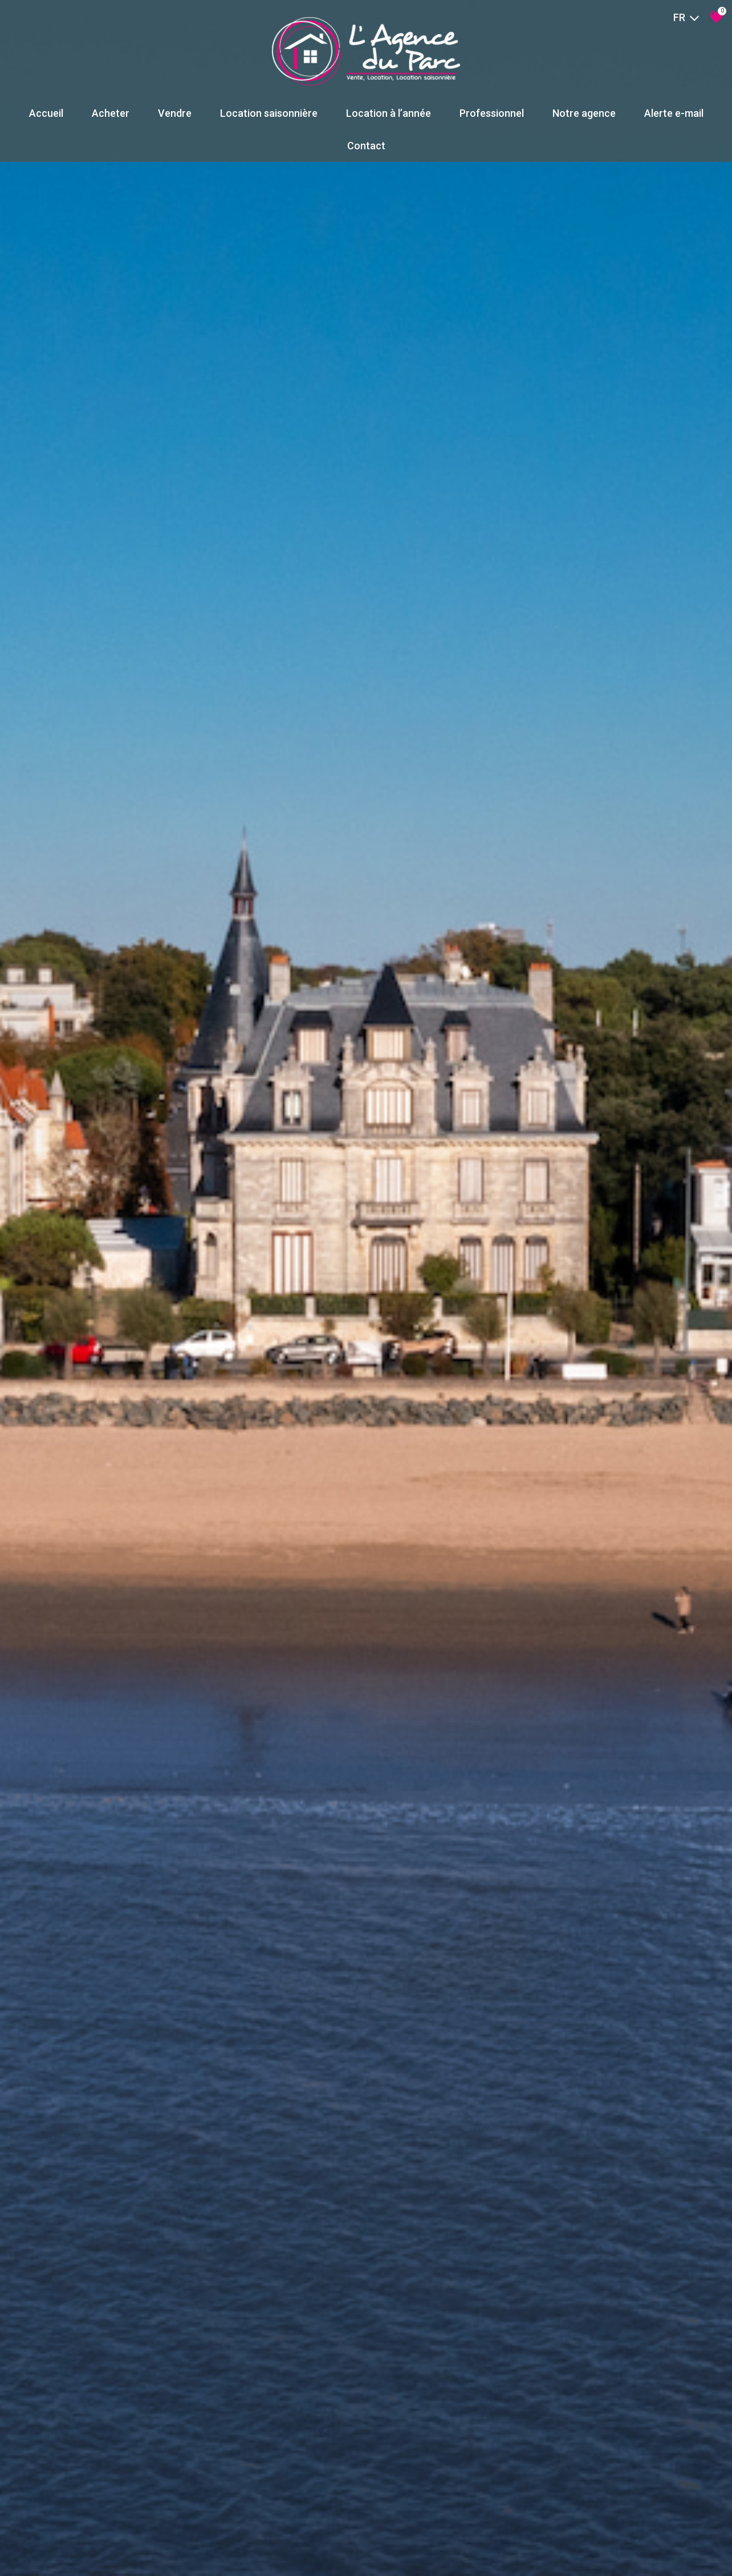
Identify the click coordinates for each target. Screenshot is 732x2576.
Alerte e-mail (673, 113)
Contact (366, 146)
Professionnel (491, 113)
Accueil (46, 113)
